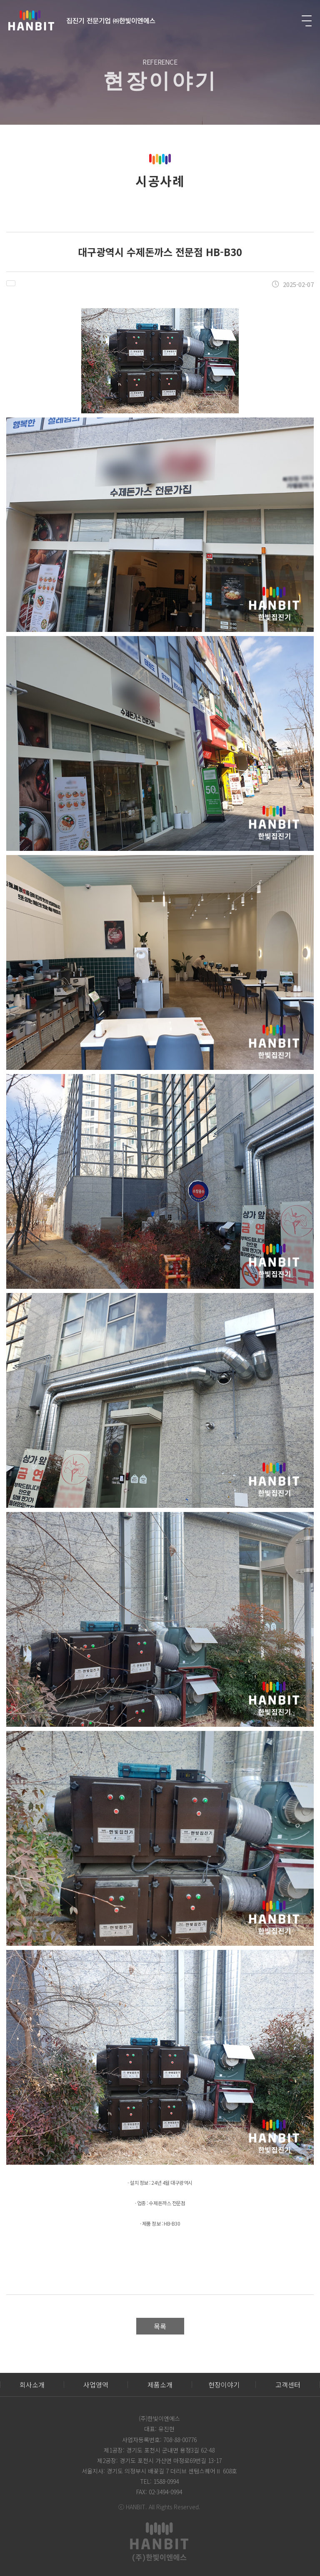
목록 (160, 2326)
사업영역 (95, 2385)
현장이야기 (224, 2385)
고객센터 (287, 2385)
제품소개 (160, 2385)
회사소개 (32, 2385)
